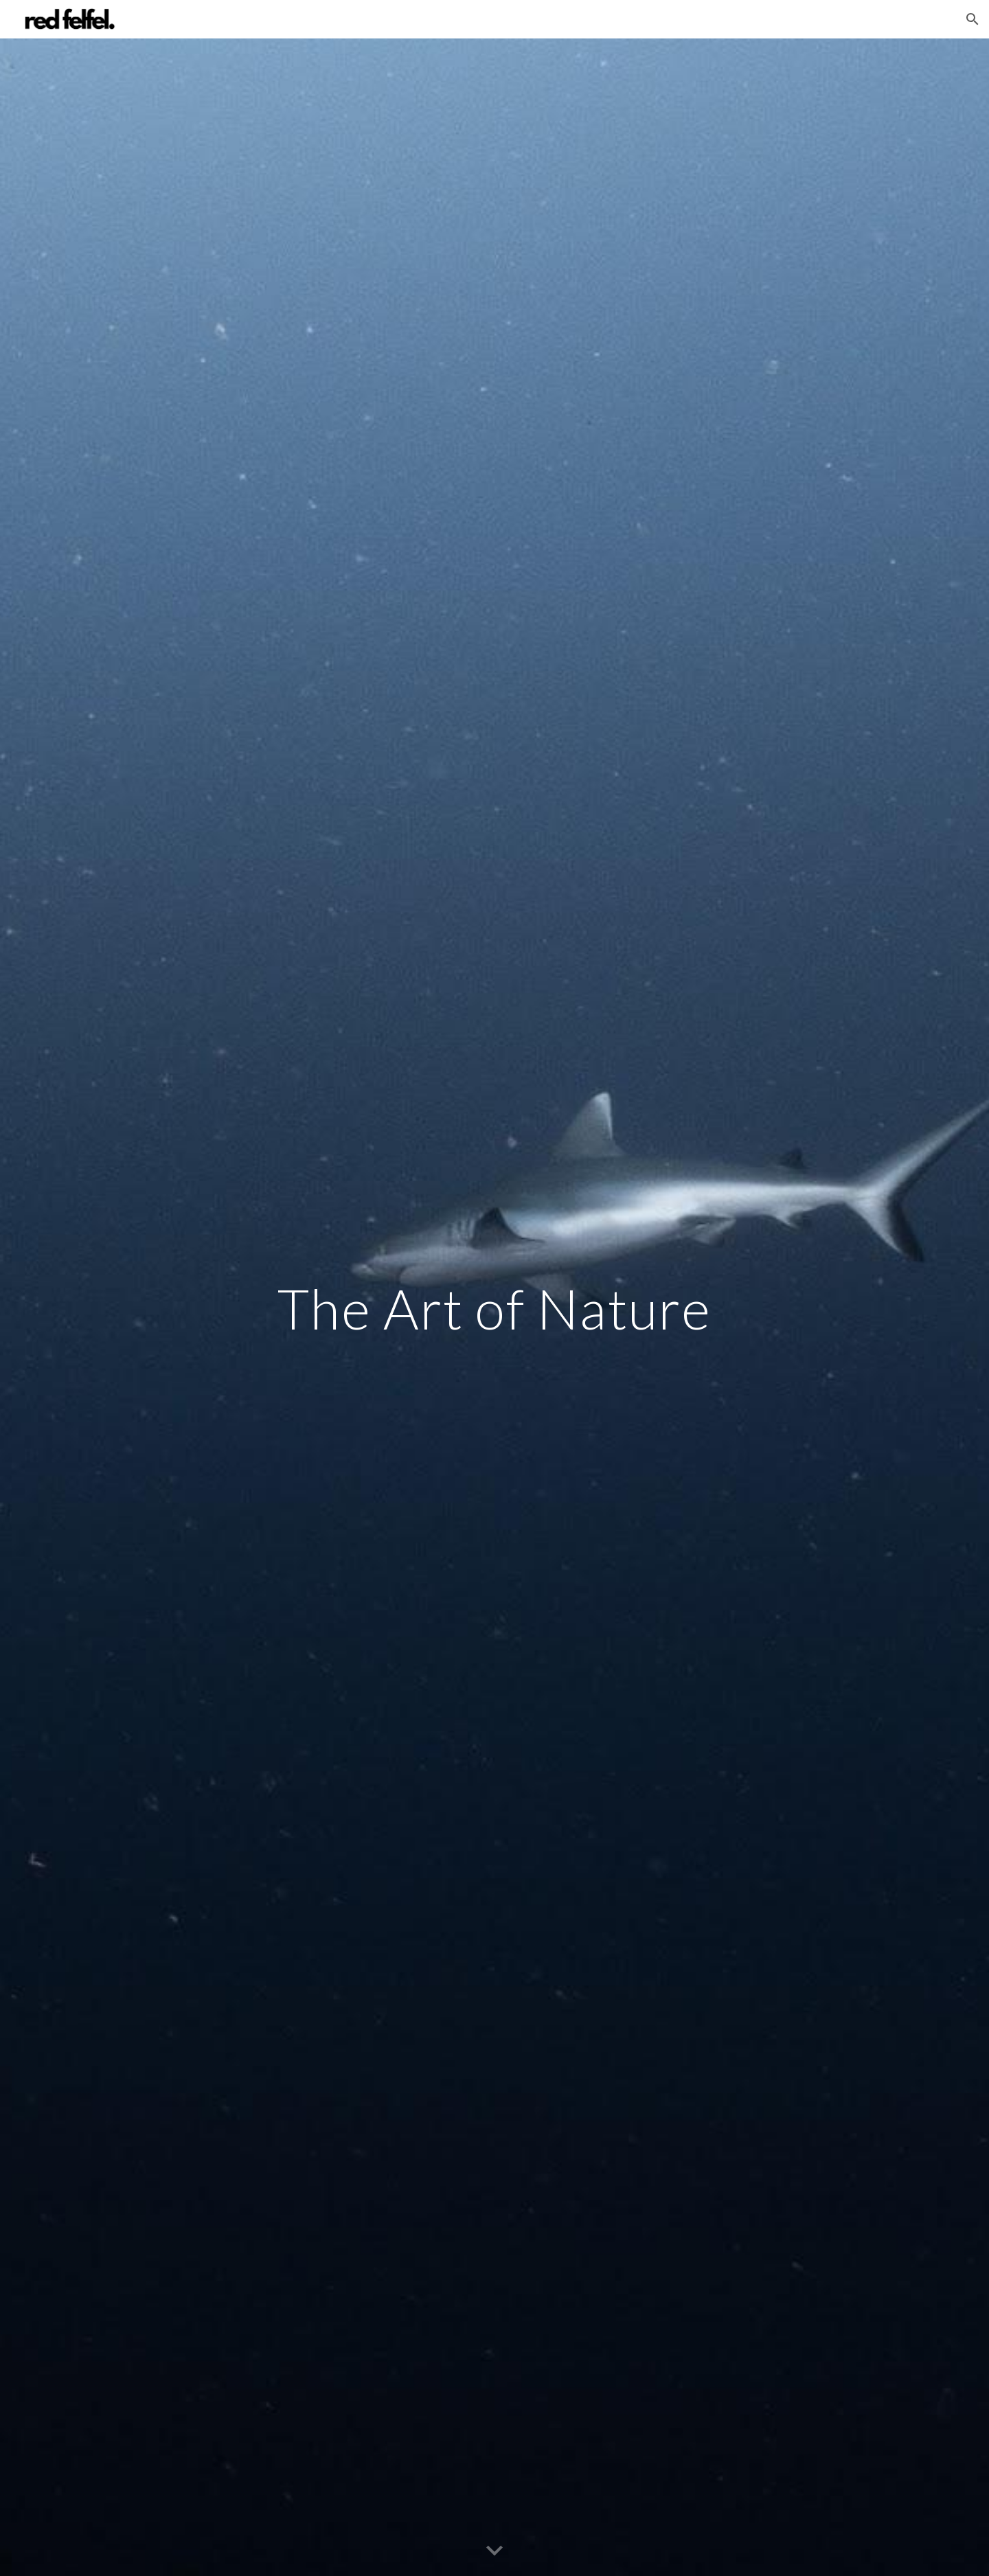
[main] (494, 1308)
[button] (972, 19)
